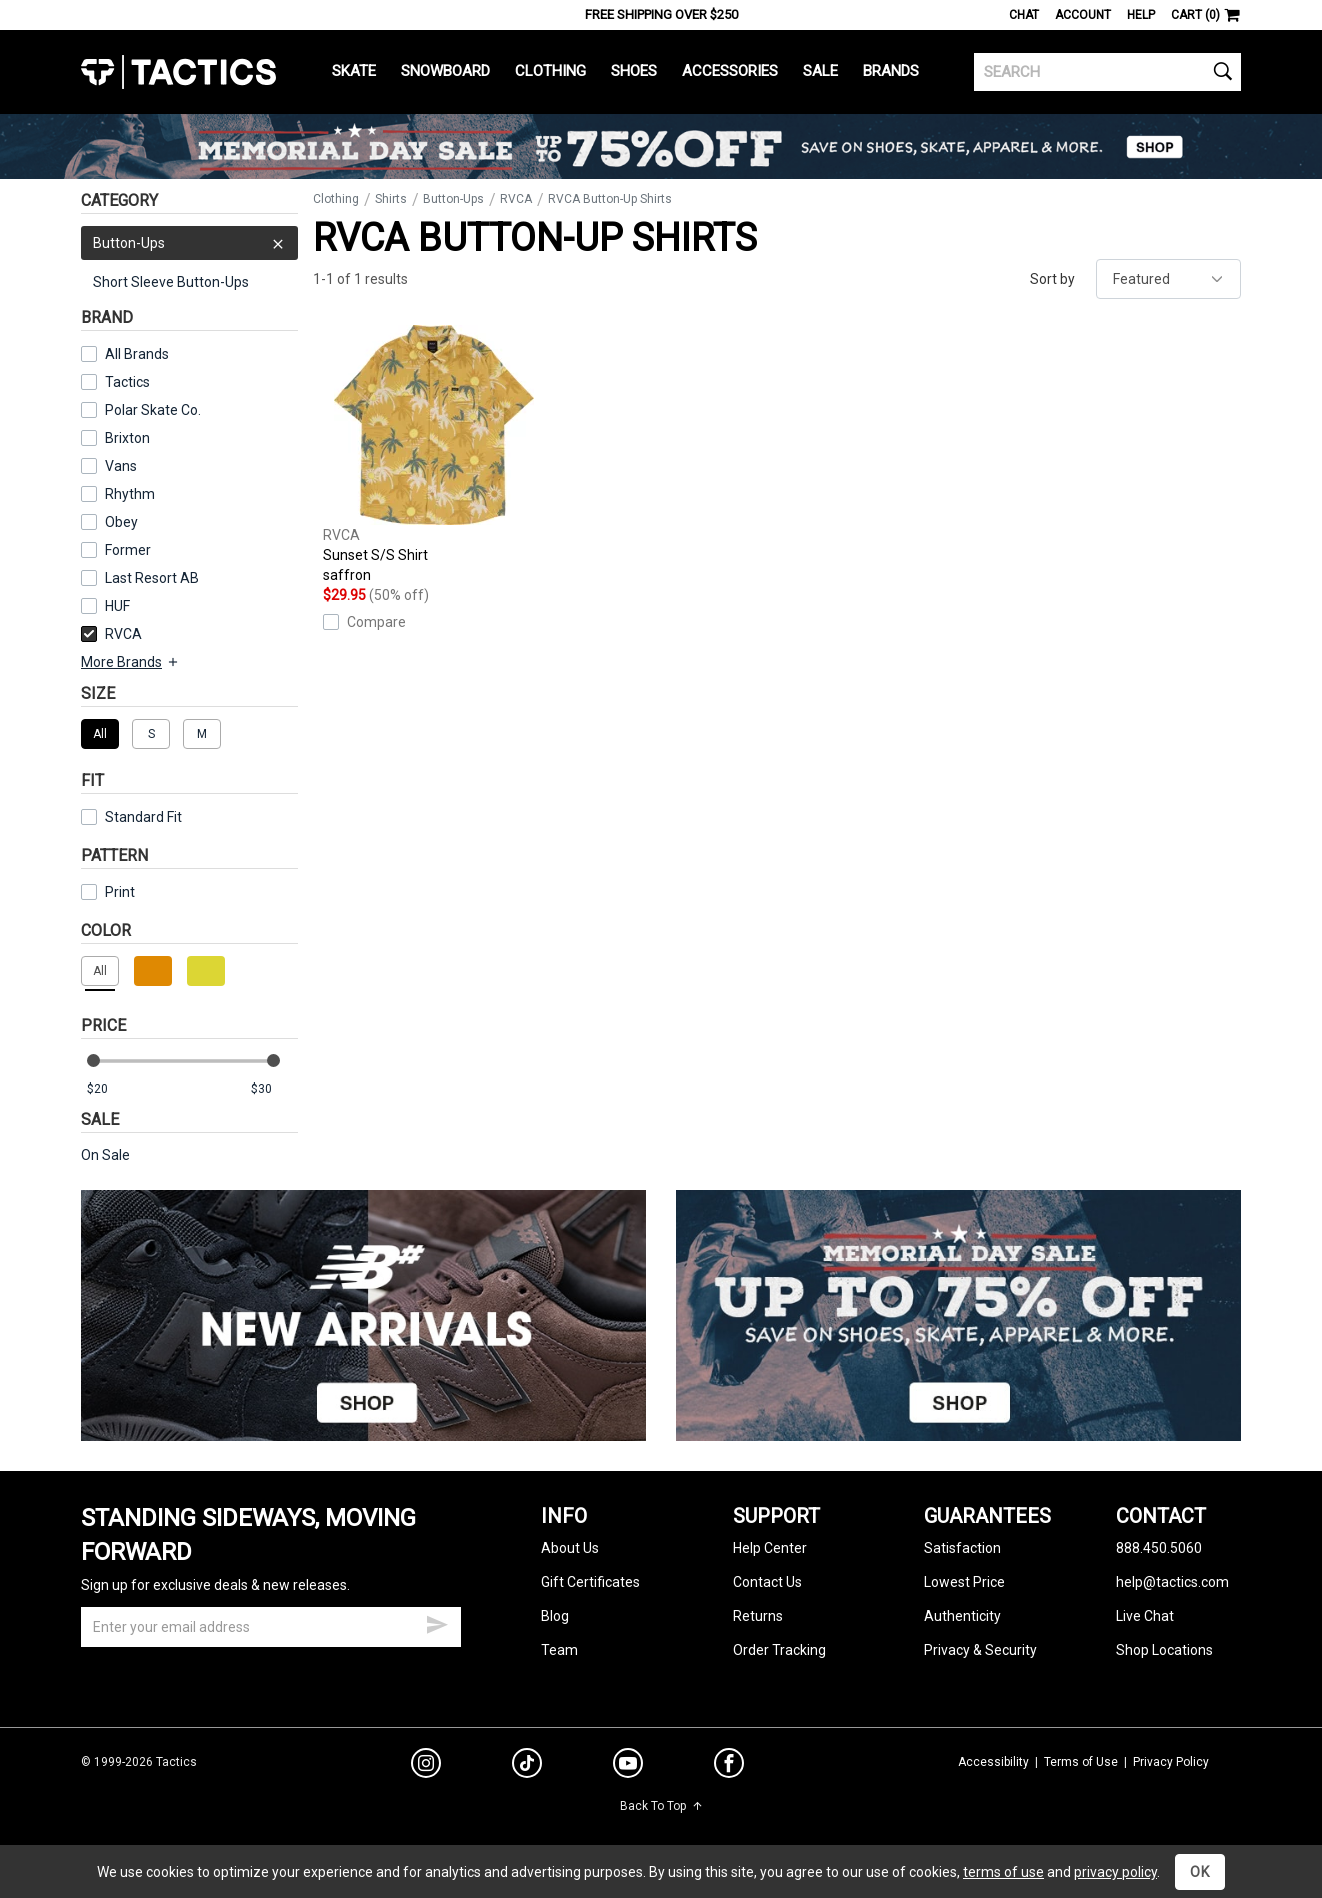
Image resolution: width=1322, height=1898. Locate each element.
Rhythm (130, 494)
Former (128, 550)
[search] (1107, 72)
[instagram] (426, 1766)
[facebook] (729, 1767)
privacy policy (1115, 1872)
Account (1083, 15)
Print (120, 892)
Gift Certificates (590, 1582)
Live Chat (1145, 1616)
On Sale (105, 1155)
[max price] (274, 1089)
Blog (555, 1616)
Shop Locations (1164, 1650)
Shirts (391, 199)
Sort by (1052, 279)
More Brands (130, 662)
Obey (121, 522)
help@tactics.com (1172, 1582)
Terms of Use (1081, 1762)
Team (559, 1650)
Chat (1024, 15)
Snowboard (445, 71)
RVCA (111, 634)
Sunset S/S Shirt (434, 455)
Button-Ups (189, 243)
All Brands (137, 354)
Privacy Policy (1171, 1762)
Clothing (550, 71)
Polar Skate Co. (153, 410)
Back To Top (661, 1806)
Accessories (730, 71)
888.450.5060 (1159, 1548)
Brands (891, 71)
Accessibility (993, 1762)
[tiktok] (527, 1766)
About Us (570, 1548)
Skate (354, 71)
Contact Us (767, 1582)
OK (1200, 1872)
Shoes (634, 71)
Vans (121, 466)
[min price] (110, 1089)
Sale (820, 71)
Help (1141, 15)
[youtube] (628, 1767)
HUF (117, 606)
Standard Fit (131, 817)
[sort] (1168, 279)
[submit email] (437, 1622)
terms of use (1003, 1872)
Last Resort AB (152, 578)
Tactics (178, 72)
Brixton (127, 438)
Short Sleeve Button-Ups (171, 282)
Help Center (770, 1548)
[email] (271, 1627)
